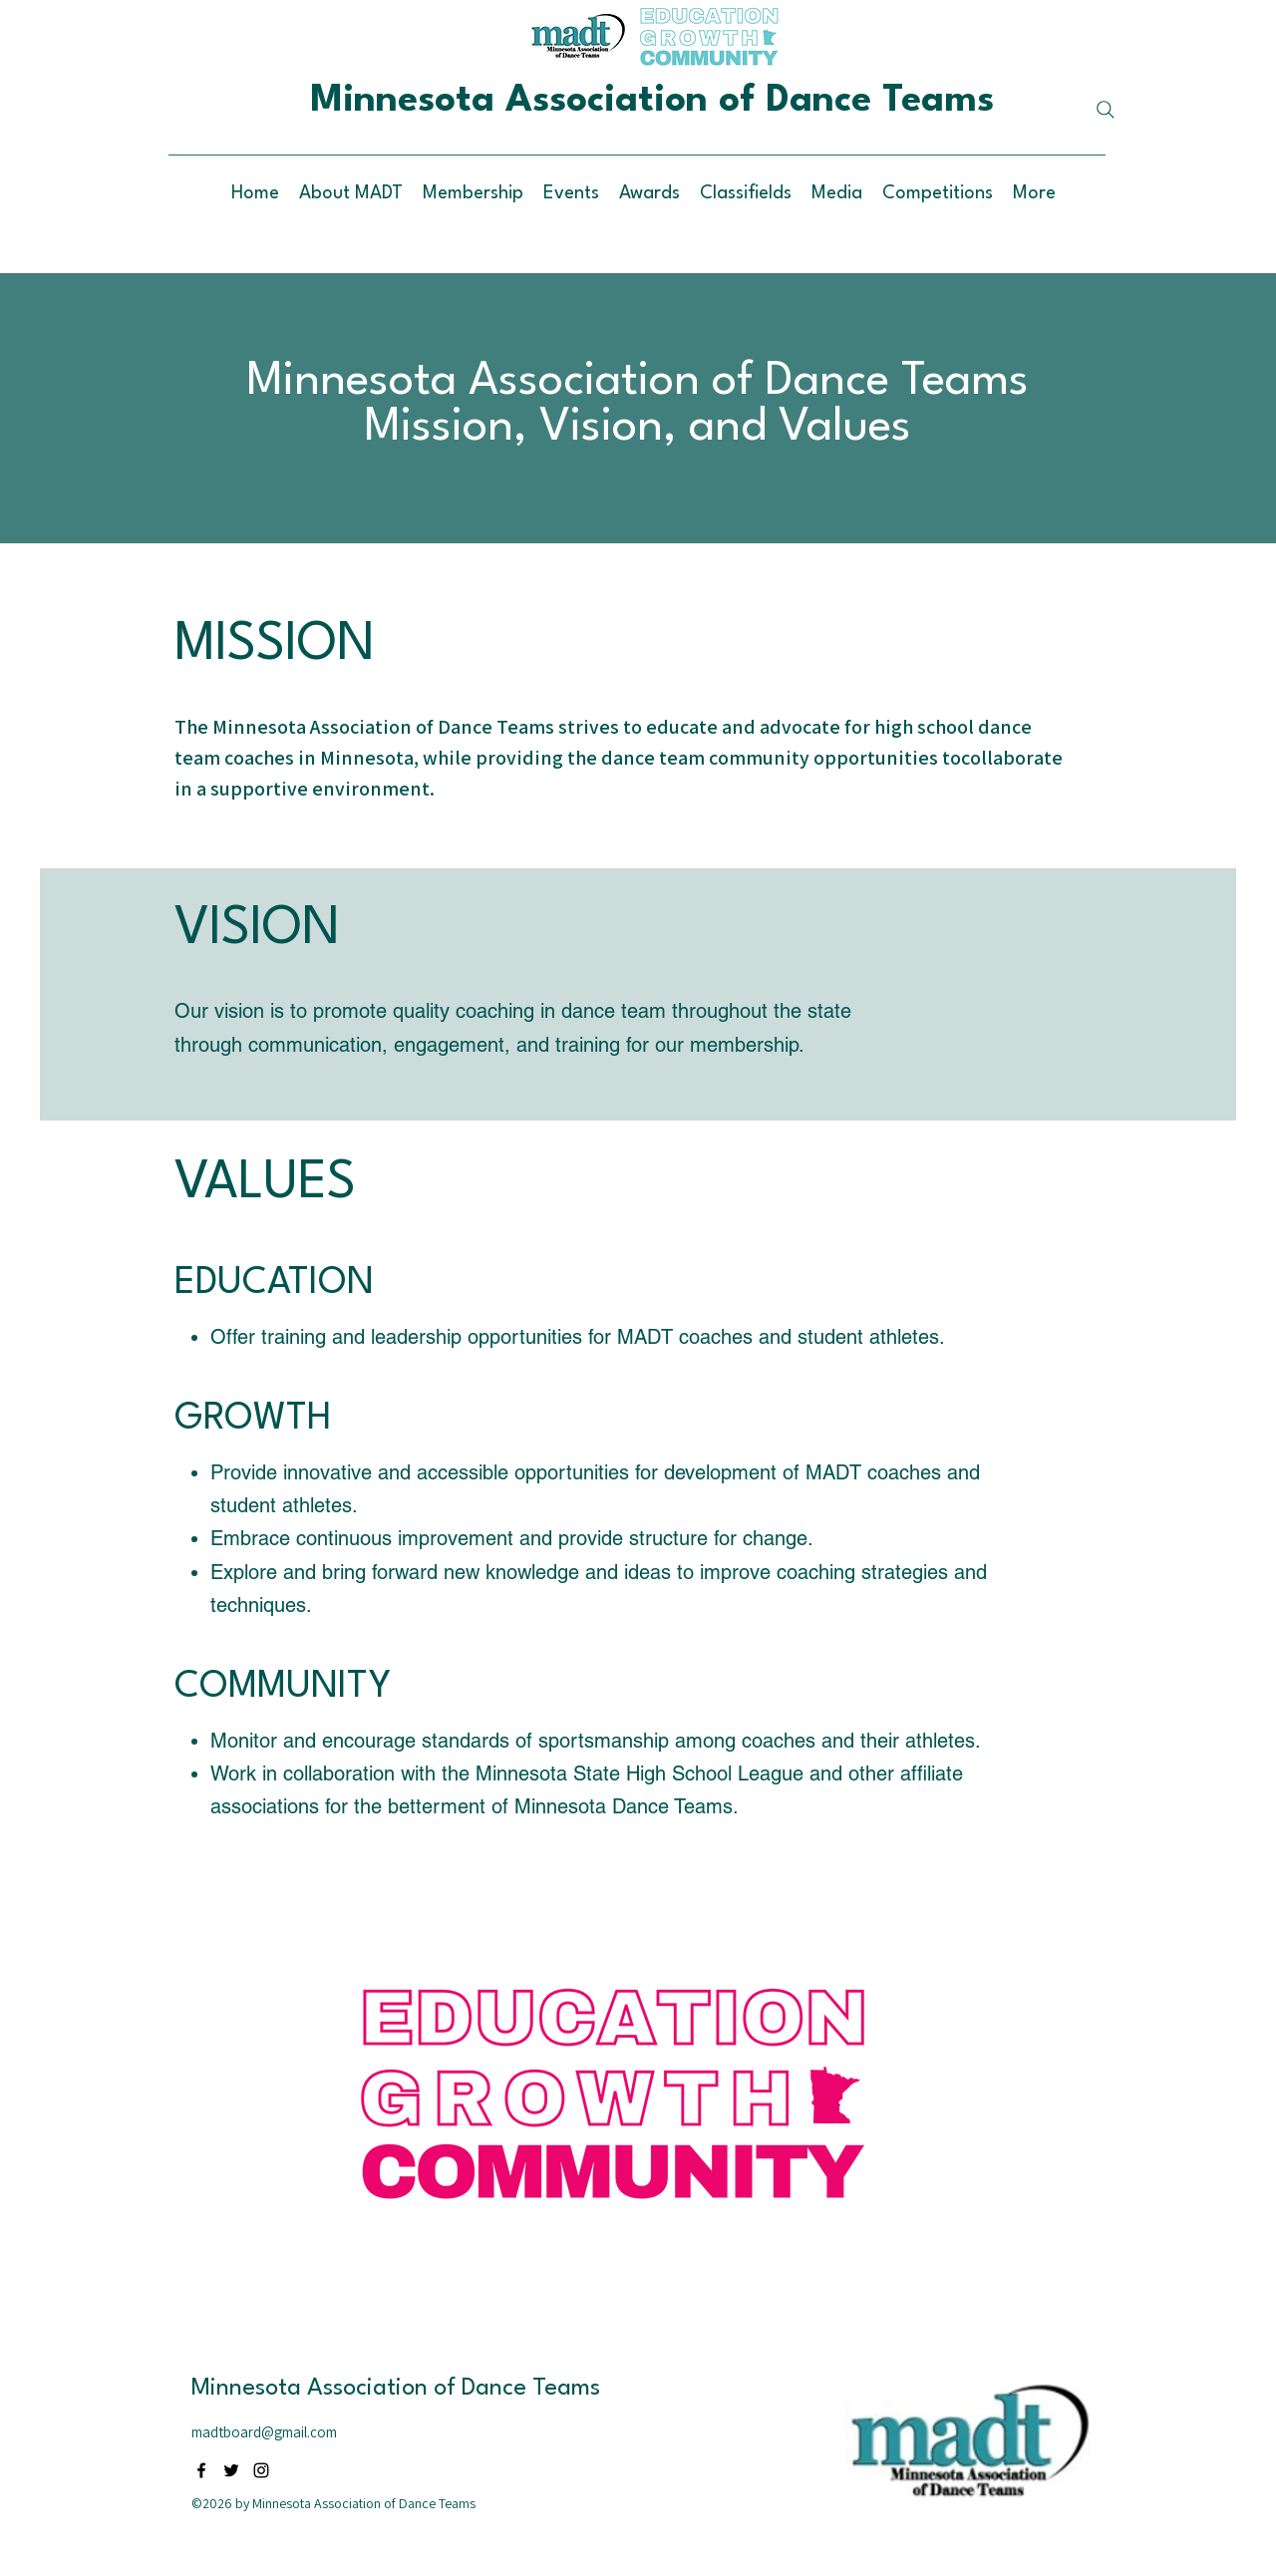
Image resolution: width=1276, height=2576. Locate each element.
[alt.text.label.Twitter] (231, 2470)
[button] (649, 193)
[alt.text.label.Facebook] (201, 2470)
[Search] (1105, 110)
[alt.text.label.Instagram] (261, 2470)
